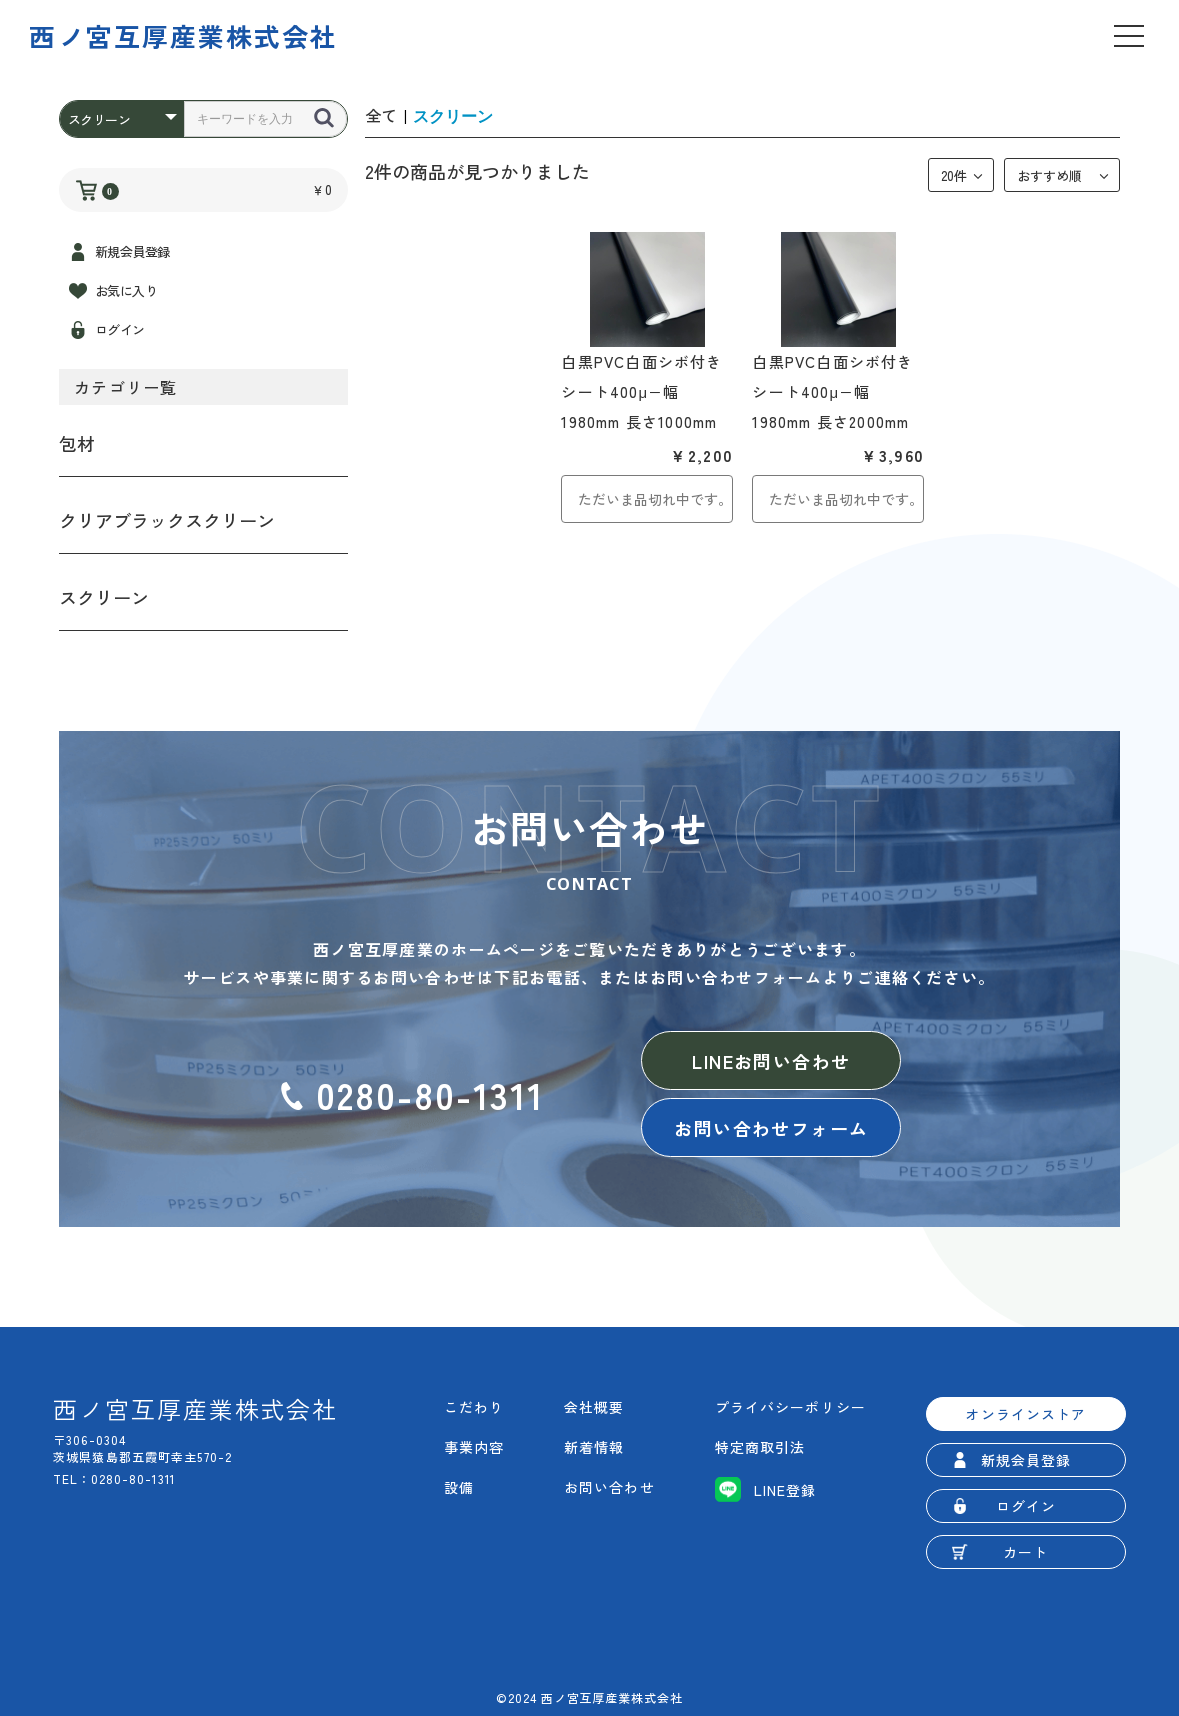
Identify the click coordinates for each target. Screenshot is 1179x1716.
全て (381, 115)
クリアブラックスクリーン (167, 520)
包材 (77, 443)
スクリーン (104, 597)
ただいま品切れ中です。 (655, 499)
